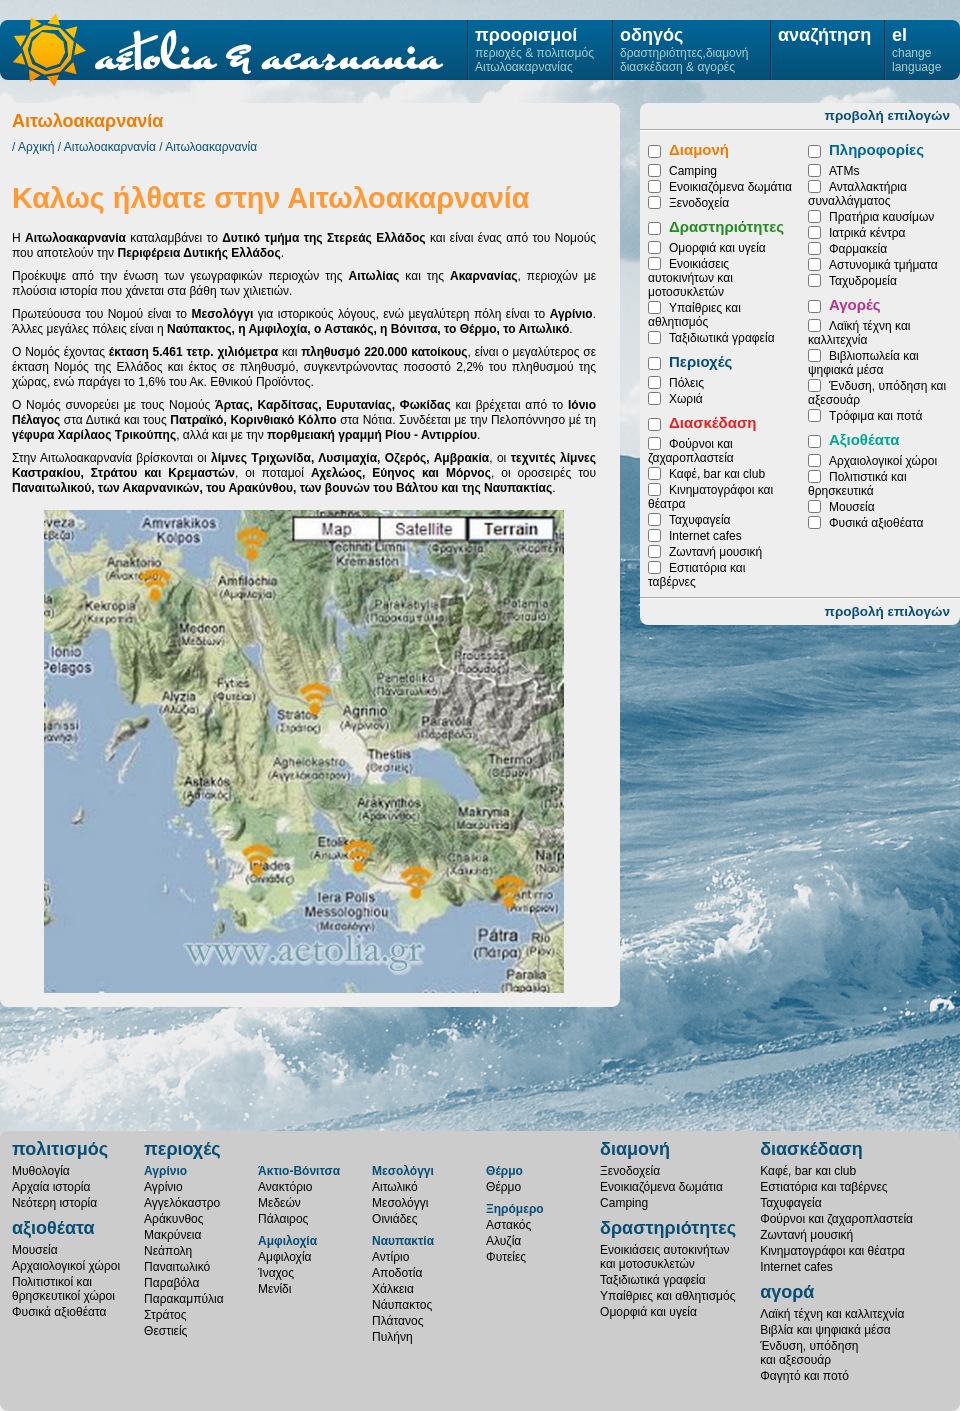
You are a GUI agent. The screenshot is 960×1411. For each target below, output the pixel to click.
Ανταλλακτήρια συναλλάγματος (857, 194)
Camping (693, 171)
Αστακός (508, 1225)
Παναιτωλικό (177, 1267)
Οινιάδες (394, 1219)
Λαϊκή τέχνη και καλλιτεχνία (859, 333)
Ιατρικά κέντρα (867, 233)
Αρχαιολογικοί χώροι (883, 461)
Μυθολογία (41, 1171)
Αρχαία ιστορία (51, 1187)
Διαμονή (699, 149)
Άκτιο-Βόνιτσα (299, 1171)
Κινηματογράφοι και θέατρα (832, 1251)
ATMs (844, 171)
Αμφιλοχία (287, 1241)
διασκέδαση (811, 1149)
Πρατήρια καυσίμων (881, 217)
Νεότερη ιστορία (54, 1203)
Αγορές (855, 304)
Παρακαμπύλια (184, 1299)
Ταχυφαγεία (699, 520)
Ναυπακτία (403, 1241)
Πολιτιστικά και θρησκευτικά (857, 484)
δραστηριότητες (668, 1228)
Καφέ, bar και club (717, 474)
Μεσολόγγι (403, 1171)
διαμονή (635, 1149)
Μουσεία (852, 507)
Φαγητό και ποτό (804, 1376)
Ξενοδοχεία (699, 203)
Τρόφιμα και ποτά (875, 416)
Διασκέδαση (712, 422)
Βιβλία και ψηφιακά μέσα (825, 1330)
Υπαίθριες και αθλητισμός (694, 315)
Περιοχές (700, 361)
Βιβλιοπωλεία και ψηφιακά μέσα (863, 363)
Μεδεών (279, 1203)
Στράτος (165, 1315)
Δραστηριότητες (726, 226)
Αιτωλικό (395, 1187)
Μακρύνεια (172, 1235)
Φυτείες (506, 1257)
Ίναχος (276, 1273)
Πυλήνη (392, 1337)
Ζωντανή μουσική (715, 552)
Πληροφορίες (876, 149)
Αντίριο (390, 1257)
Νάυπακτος (402, 1305)
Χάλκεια (393, 1289)
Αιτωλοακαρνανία (110, 147)
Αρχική (36, 147)
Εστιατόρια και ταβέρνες (823, 1187)
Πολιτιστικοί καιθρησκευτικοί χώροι (63, 1289)
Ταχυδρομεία (863, 281)
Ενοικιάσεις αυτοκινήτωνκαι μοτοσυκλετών (665, 1257)
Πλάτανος (397, 1321)
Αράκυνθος (173, 1219)
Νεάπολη (168, 1251)
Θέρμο (504, 1171)
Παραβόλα (171, 1283)
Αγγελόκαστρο (182, 1203)
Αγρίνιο (165, 1171)
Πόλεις (686, 383)
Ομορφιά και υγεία (717, 248)
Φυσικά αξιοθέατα (876, 523)
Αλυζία (503, 1241)
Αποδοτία (397, 1273)
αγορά (787, 1292)
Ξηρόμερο (515, 1209)
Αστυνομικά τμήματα (883, 265)
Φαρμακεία (858, 249)
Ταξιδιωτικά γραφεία (722, 338)
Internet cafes (705, 536)
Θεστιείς (165, 1331)
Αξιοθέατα (864, 439)
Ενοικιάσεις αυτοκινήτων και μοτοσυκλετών (690, 278)
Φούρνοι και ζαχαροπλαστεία (691, 451)
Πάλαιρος (283, 1219)
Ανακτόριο (285, 1187)
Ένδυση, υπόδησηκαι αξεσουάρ (809, 1353)
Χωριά (686, 399)
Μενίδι (274, 1289)
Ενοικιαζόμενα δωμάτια (730, 187)
